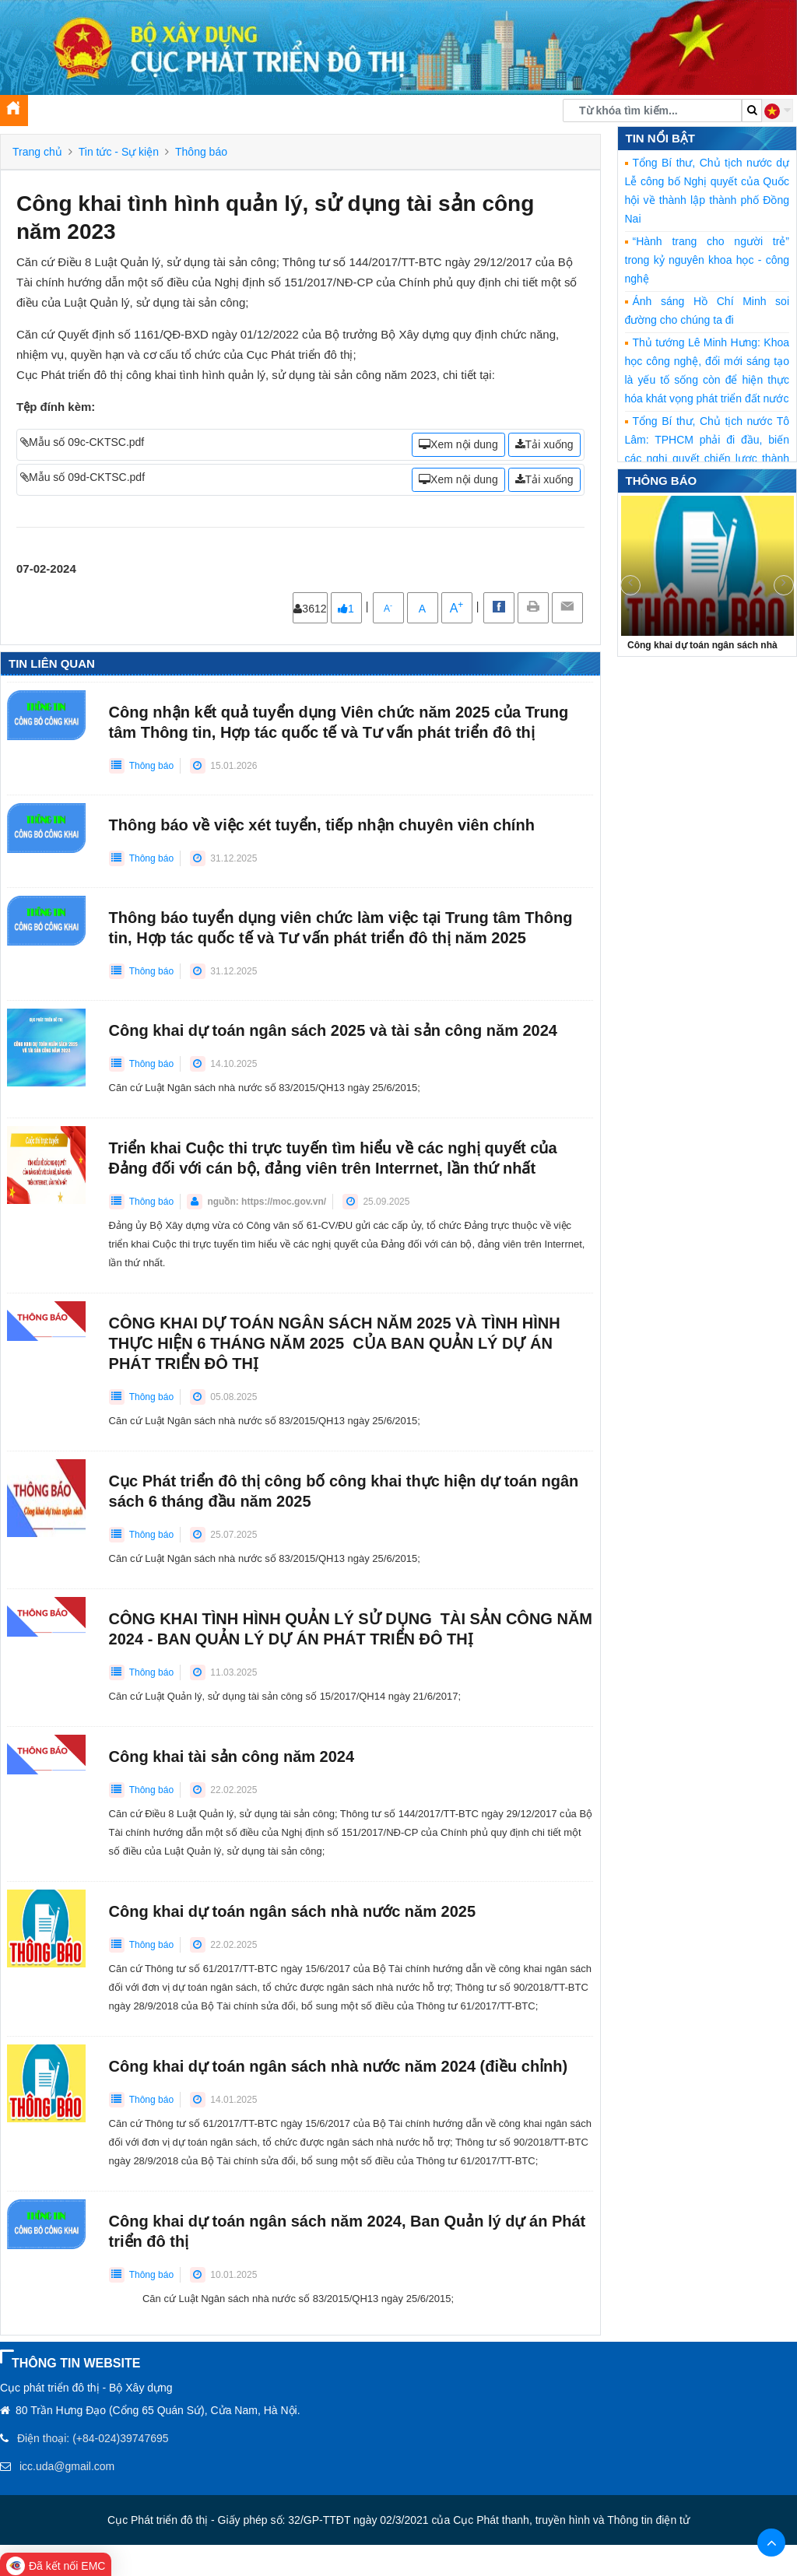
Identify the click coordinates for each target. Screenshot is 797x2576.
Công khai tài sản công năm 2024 (232, 1756)
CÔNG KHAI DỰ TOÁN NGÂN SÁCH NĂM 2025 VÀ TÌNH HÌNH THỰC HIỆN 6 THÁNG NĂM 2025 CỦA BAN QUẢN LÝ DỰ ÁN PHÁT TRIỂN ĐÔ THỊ (334, 1343)
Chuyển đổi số (409, 113)
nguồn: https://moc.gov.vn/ (266, 1201)
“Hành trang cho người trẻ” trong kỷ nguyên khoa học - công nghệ (707, 260)
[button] (777, 110)
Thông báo (201, 152)
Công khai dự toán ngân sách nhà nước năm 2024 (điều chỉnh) (338, 2066)
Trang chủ (37, 152)
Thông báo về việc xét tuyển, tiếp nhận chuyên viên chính (322, 825)
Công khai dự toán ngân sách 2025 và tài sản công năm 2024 (333, 1030)
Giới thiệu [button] (59, 113)
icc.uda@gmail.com (66, 2466)
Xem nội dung (458, 444)
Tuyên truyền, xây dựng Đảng (228, 113)
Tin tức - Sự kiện (119, 152)
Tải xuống (544, 444)
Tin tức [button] (120, 113)
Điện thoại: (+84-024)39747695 (93, 2438)
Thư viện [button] (337, 113)
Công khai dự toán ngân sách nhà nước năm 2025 (292, 1911)
